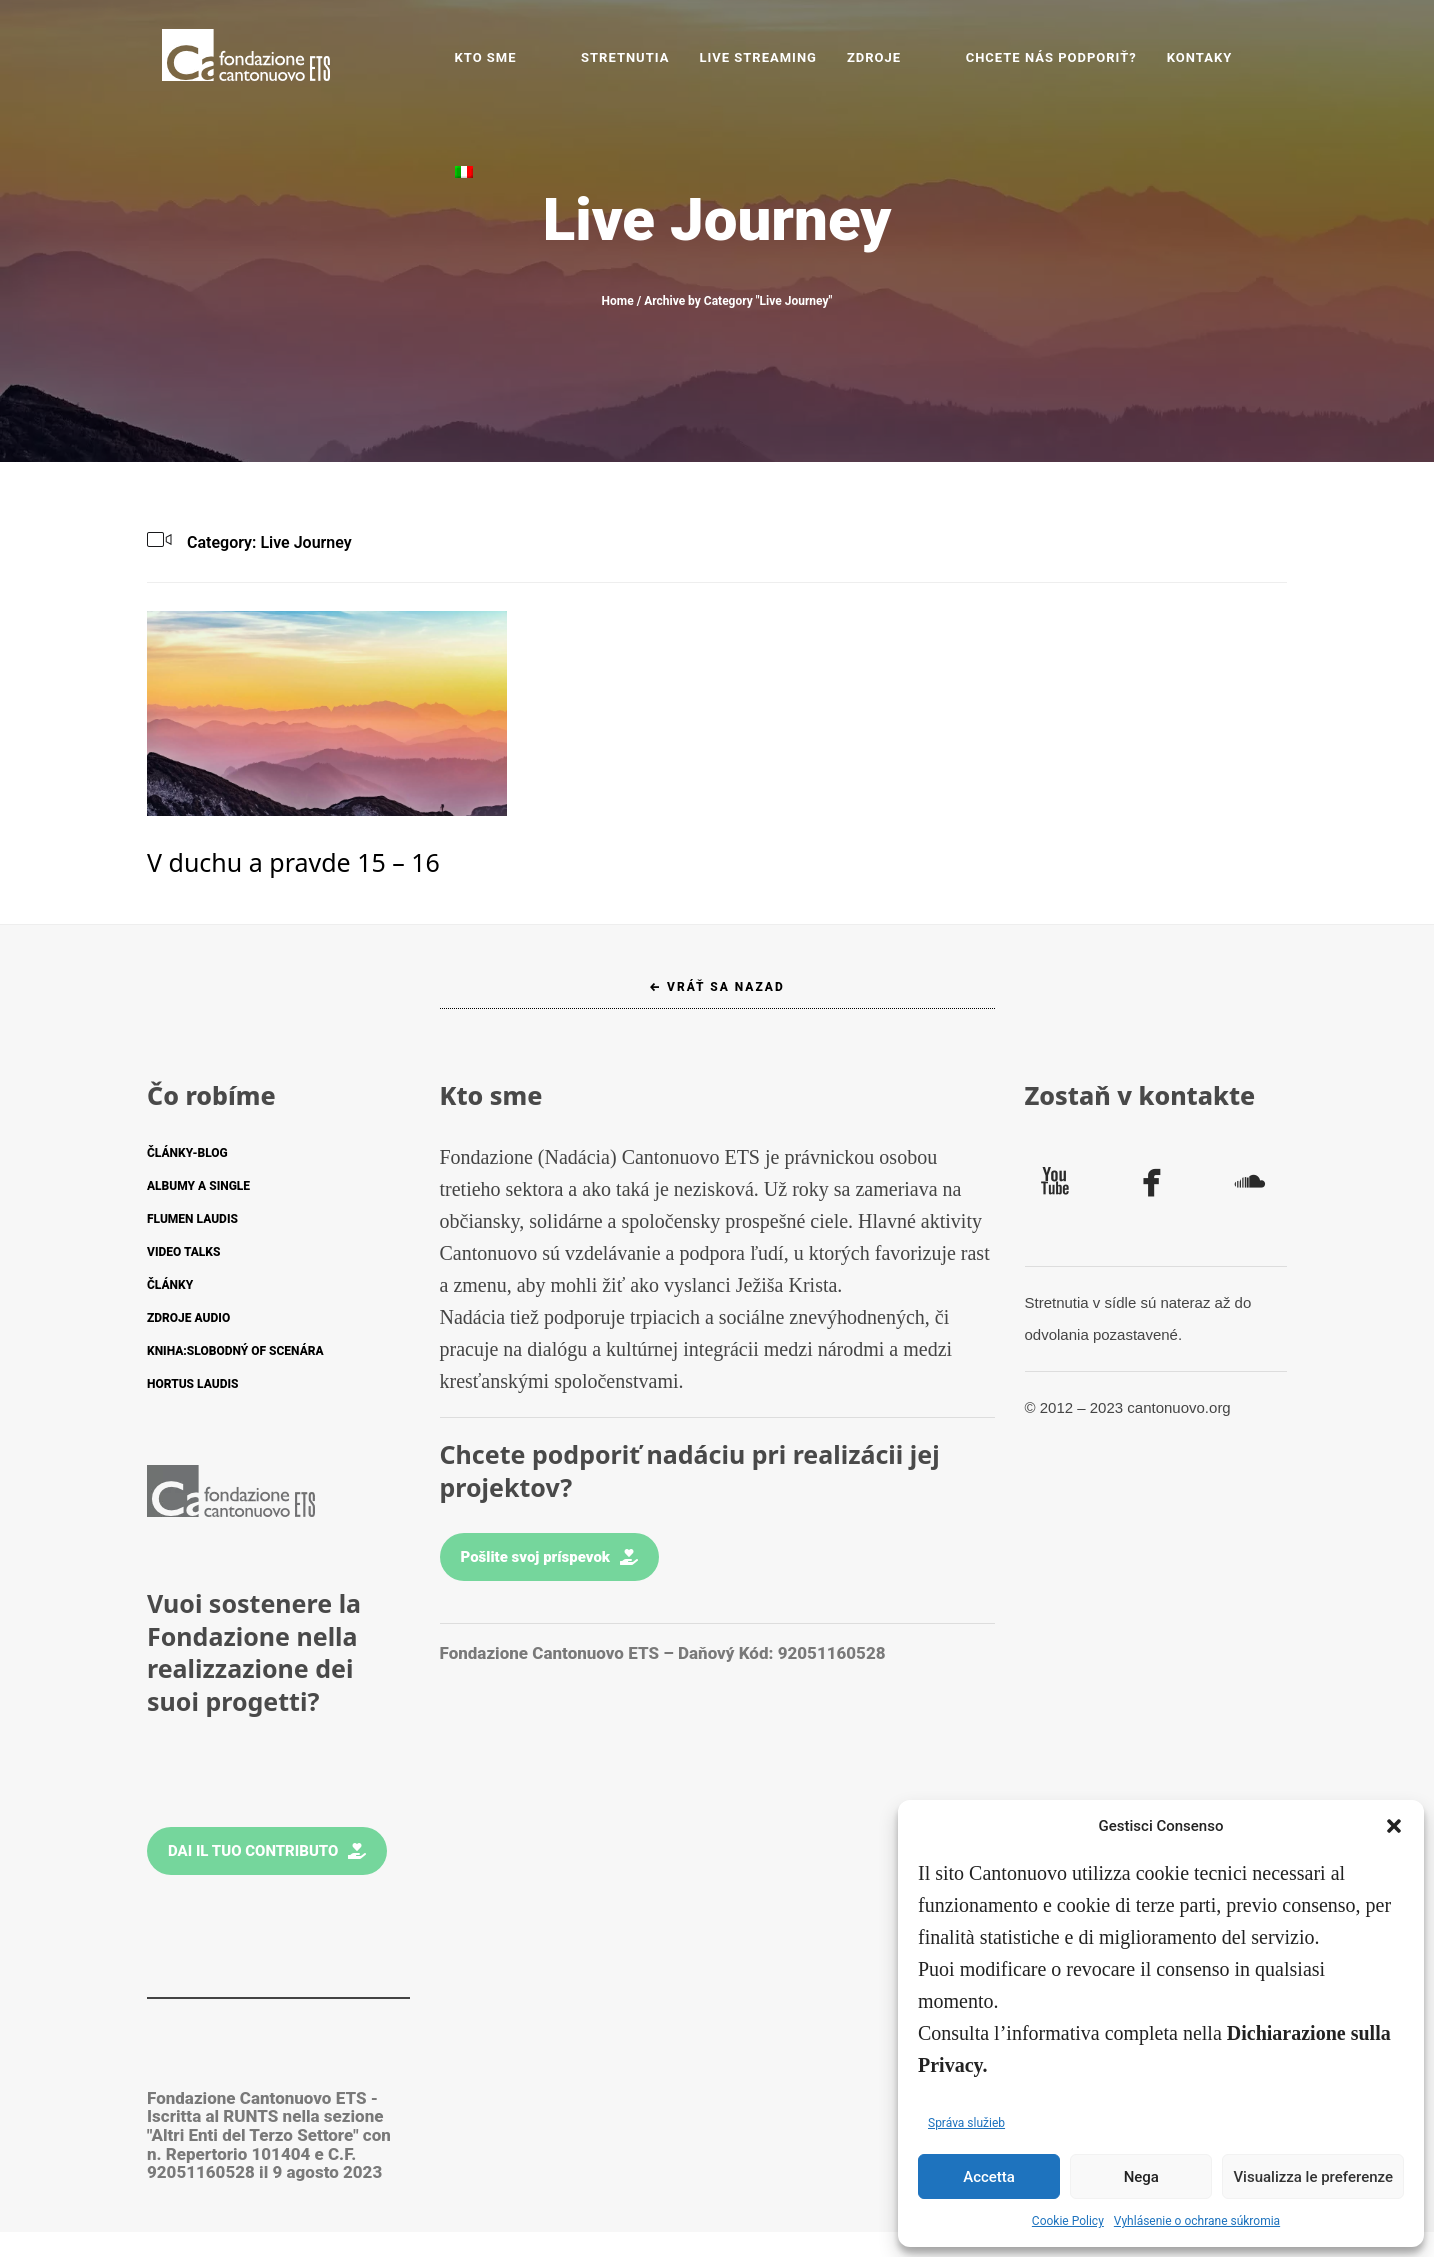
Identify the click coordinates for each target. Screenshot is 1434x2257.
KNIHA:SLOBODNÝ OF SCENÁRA (235, 1351)
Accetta (989, 2177)
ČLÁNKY (170, 1285)
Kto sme (546, 57)
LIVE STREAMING (785, 57)
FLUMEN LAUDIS (192, 1219)
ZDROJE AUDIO (188, 1318)
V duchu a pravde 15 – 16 (293, 862)
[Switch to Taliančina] (1263, 58)
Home (618, 301)
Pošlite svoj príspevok (550, 1557)
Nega (1141, 2177)
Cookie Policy (1068, 2221)
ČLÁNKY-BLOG (187, 1153)
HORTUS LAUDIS (192, 1384)
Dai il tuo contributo (267, 1851)
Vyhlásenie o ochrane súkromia (1197, 2221)
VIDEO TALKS (183, 1252)
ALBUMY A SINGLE (198, 1186)
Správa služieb (966, 2123)
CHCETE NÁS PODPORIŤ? (1042, 57)
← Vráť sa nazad (717, 987)
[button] (1394, 1826)
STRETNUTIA (651, 57)
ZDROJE (900, 57)
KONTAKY (1191, 57)
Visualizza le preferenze (1313, 2177)
